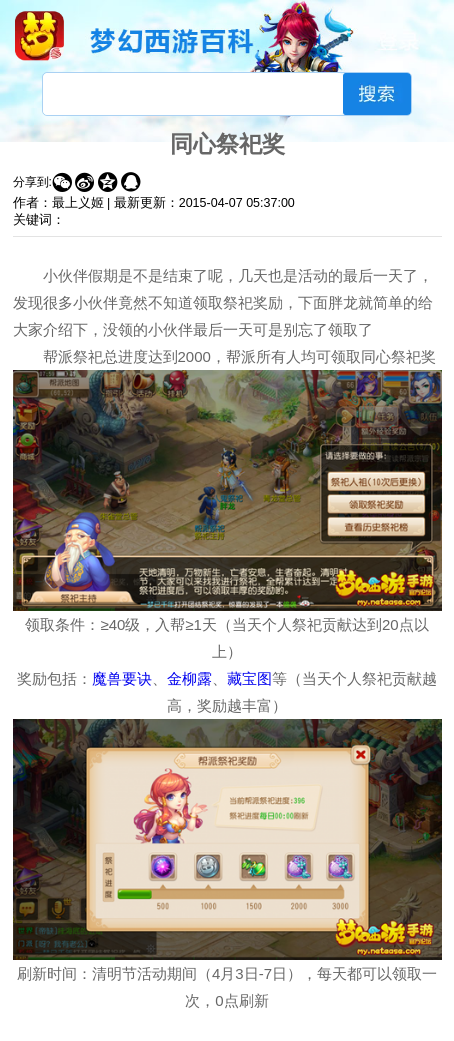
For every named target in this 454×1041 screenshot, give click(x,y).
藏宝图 (249, 678)
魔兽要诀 (122, 678)
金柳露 (189, 678)
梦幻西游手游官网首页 (39, 35)
